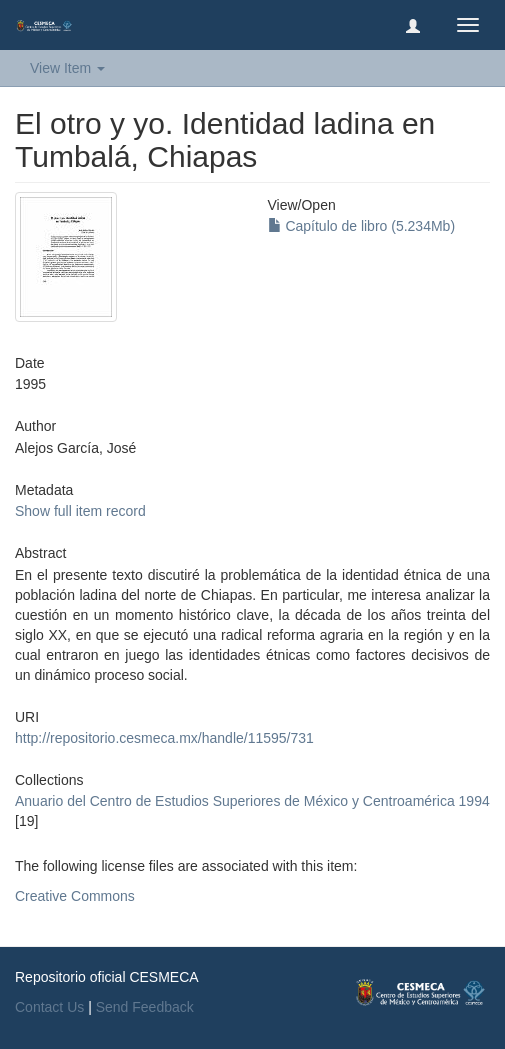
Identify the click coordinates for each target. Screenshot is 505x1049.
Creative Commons (75, 896)
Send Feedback (145, 1007)
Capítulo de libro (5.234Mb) (362, 226)
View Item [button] (67, 68)
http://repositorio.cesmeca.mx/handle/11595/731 (164, 738)
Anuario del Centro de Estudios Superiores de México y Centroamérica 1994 (252, 801)
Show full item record (80, 511)
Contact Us (49, 1007)
